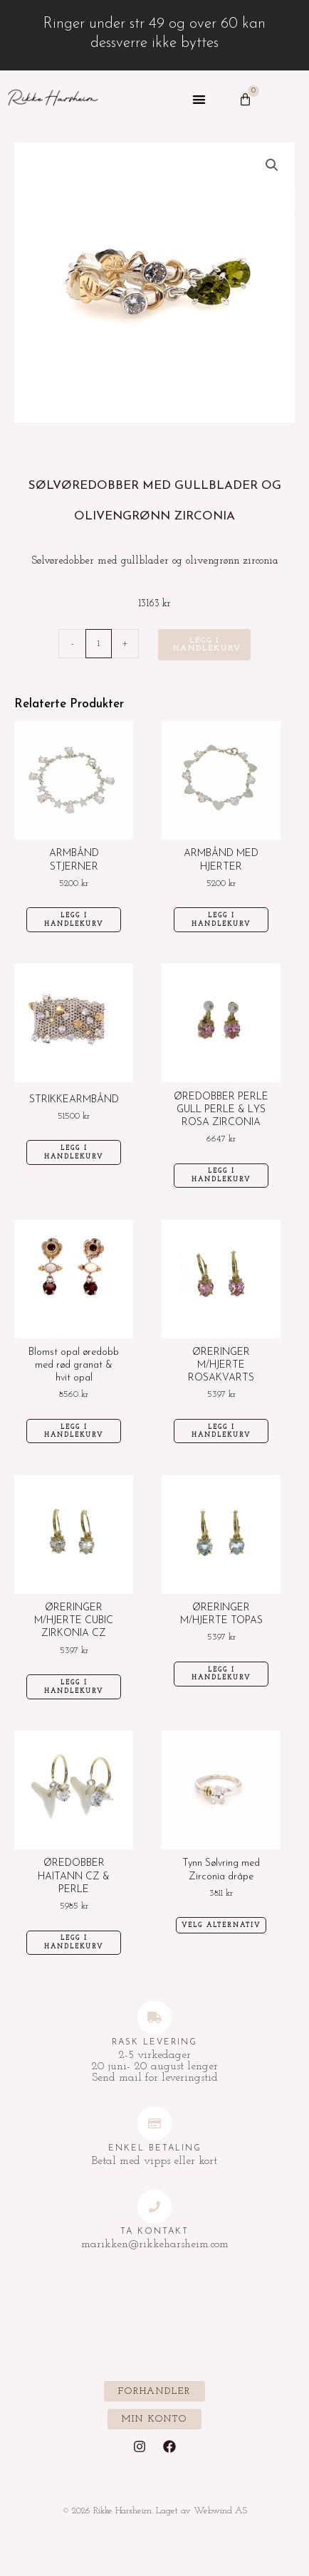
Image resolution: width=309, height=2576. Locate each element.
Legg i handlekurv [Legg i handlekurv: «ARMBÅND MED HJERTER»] (221, 919)
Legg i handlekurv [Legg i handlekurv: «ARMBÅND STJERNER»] (73, 919)
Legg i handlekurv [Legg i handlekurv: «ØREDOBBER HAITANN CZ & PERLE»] (73, 1942)
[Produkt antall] (98, 643)
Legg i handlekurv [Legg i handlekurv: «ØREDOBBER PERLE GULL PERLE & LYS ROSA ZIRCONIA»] (221, 1175)
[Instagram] (139, 2446)
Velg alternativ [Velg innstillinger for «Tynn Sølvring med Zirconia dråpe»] (221, 1925)
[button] (199, 100)
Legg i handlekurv (207, 645)
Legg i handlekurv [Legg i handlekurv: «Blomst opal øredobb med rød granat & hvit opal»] (73, 1431)
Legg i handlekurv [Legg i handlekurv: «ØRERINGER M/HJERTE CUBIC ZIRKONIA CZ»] (73, 1686)
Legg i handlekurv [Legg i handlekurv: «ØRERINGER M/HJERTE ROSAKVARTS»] (221, 1431)
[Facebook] (169, 2446)
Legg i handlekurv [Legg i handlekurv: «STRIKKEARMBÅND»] (73, 1152)
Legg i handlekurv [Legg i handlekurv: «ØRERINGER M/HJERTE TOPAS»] (221, 1674)
